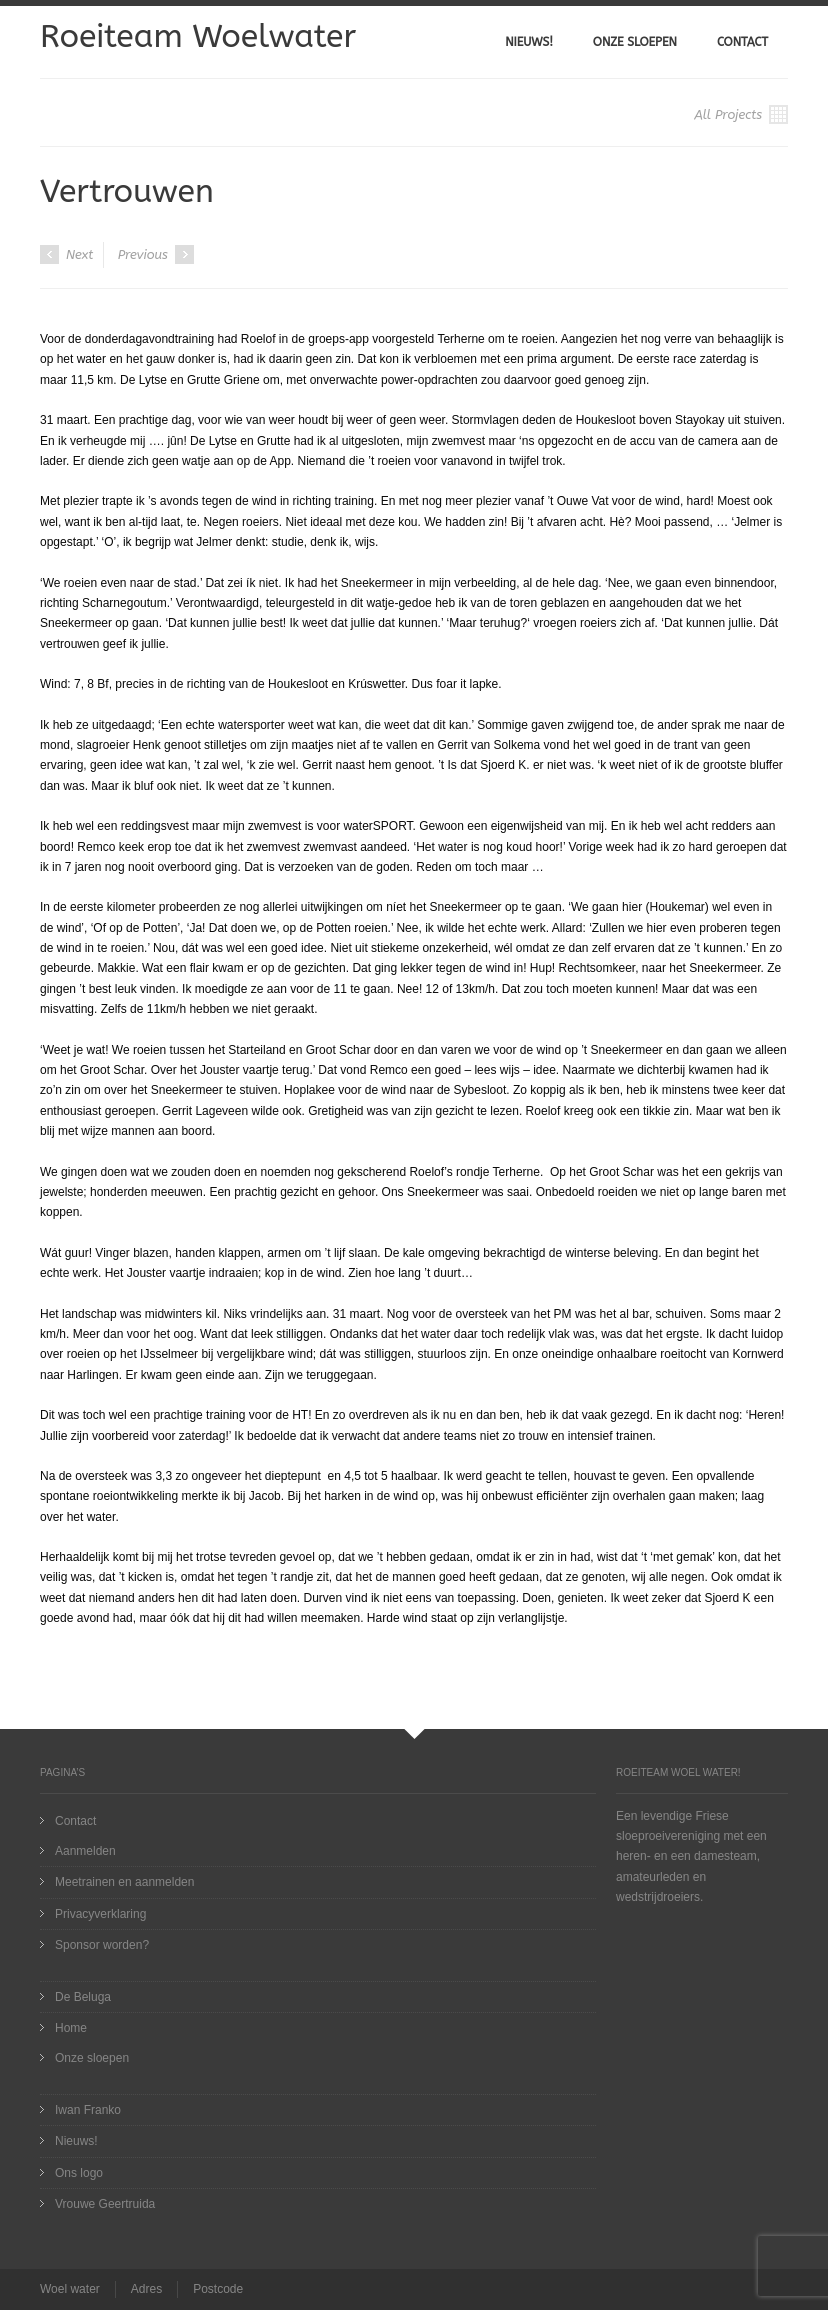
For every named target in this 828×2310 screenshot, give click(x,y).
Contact (742, 42)
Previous (156, 254)
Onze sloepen (635, 42)
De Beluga (83, 1997)
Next (66, 254)
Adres (146, 2289)
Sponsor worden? (102, 1945)
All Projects (741, 114)
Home (71, 2028)
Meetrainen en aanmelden (124, 1882)
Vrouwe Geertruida (105, 2204)
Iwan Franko (88, 2110)
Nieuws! (529, 42)
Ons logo (79, 2173)
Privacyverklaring (100, 1914)
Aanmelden (85, 1851)
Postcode (218, 2289)
